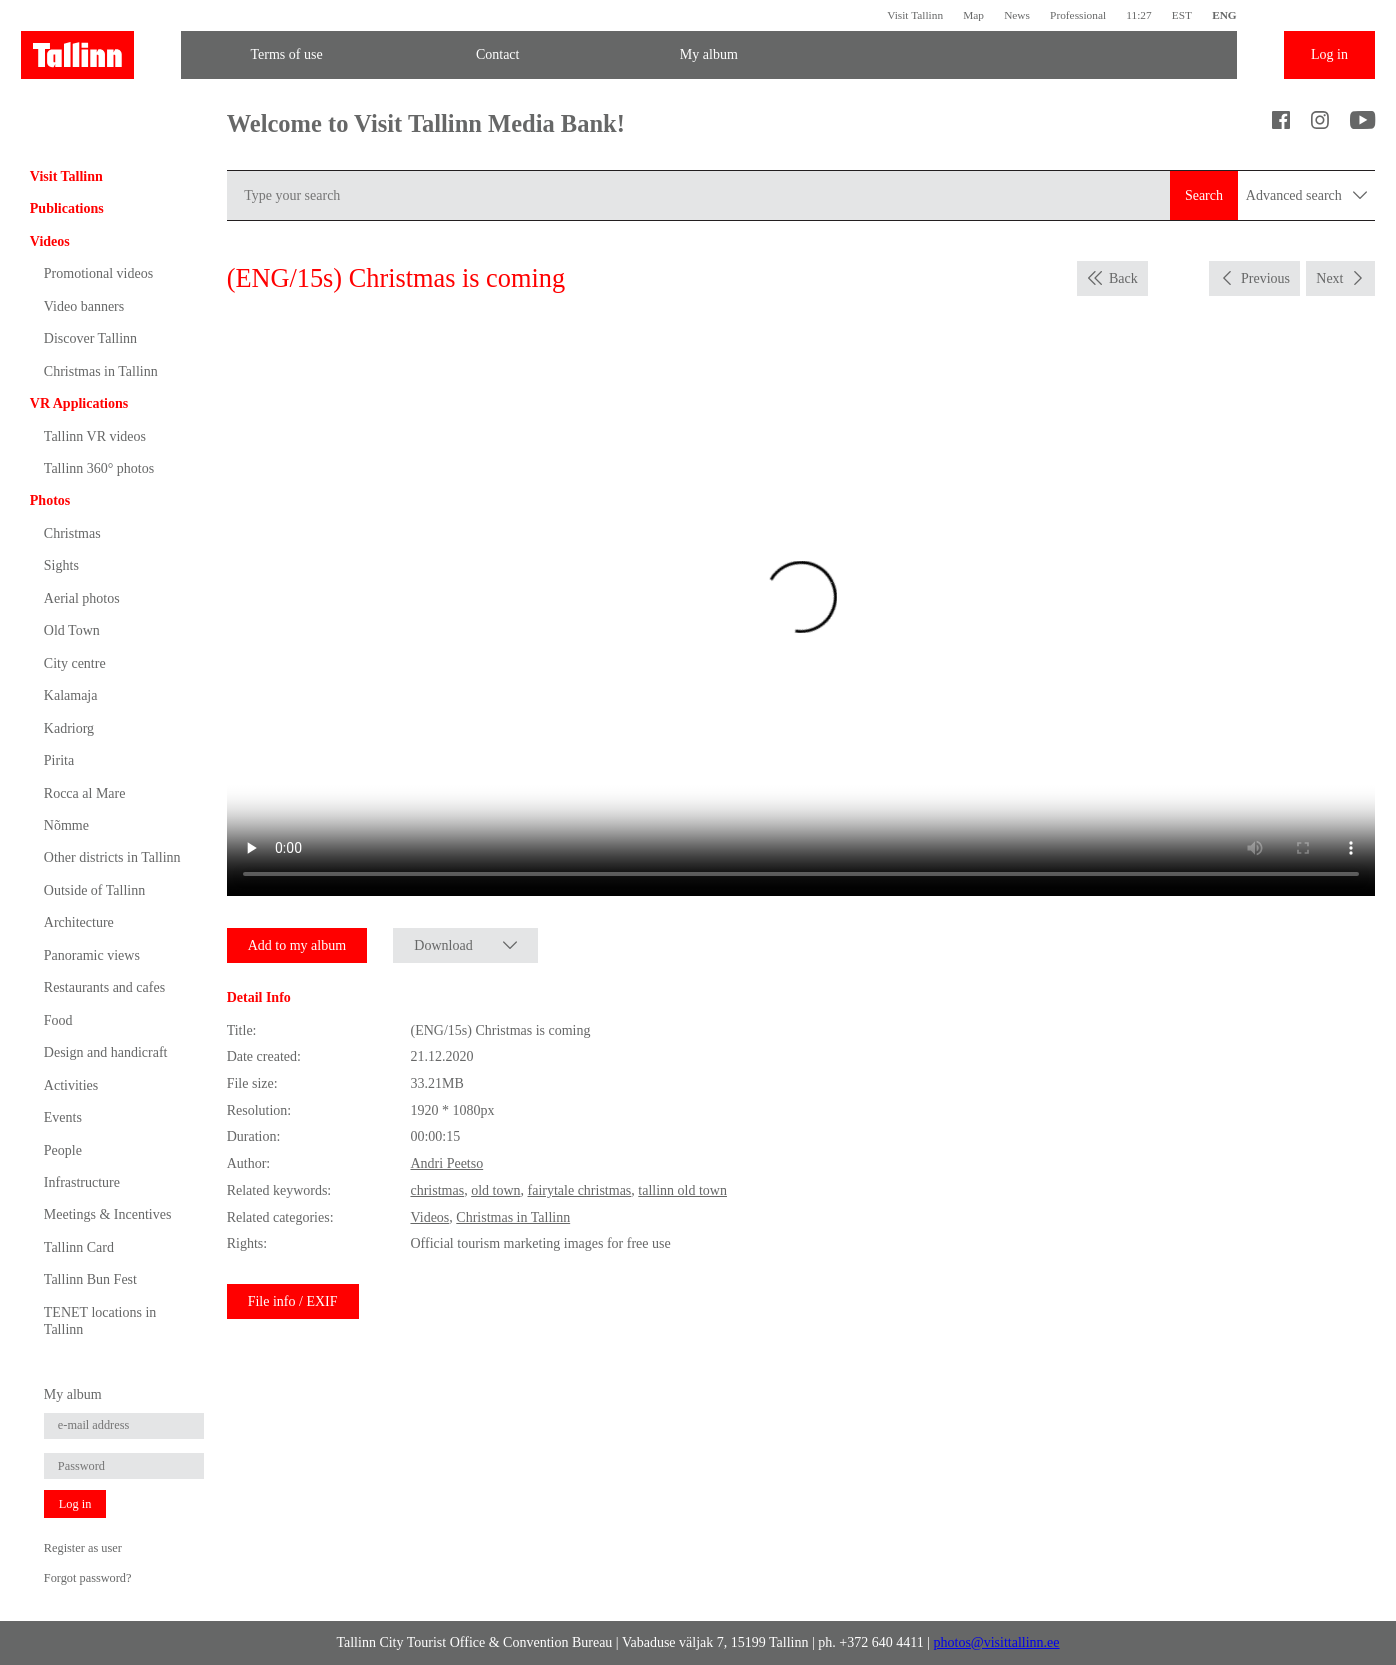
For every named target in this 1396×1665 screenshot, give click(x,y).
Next (1329, 278)
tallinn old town (682, 1190)
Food (58, 1020)
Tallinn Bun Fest (90, 1279)
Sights (61, 565)
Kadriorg (69, 728)
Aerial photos (82, 598)
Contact (498, 54)
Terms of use (286, 54)
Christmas (72, 533)
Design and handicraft (106, 1052)
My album (709, 54)
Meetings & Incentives (108, 1214)
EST (1182, 15)
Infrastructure (82, 1182)
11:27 (1138, 15)
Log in (1329, 54)
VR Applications (79, 403)
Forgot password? (88, 1578)
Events (63, 1117)
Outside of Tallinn (94, 890)
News (1017, 15)
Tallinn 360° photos (99, 468)
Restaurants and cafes (104, 987)
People (63, 1150)
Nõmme (66, 825)
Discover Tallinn (90, 338)
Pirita (59, 760)
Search (1204, 195)
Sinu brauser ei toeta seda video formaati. (801, 609)
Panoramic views (92, 955)
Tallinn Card (79, 1247)
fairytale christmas (580, 1190)
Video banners (84, 306)
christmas (437, 1190)
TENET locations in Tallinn (100, 1321)
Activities (71, 1085)
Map (973, 15)
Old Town (72, 630)
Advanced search (1306, 195)
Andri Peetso (446, 1163)
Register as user (83, 1548)
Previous (1265, 278)
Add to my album (297, 945)
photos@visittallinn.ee (997, 1642)
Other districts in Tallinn (112, 857)
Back (1123, 278)
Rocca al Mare (85, 793)
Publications (67, 208)
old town (495, 1190)
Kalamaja (71, 695)
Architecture (79, 922)
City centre (75, 663)
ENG (1224, 15)
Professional (1078, 15)
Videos (50, 241)
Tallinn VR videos (95, 436)
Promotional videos (98, 273)
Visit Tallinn (915, 15)
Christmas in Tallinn (101, 371)
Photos (50, 500)
